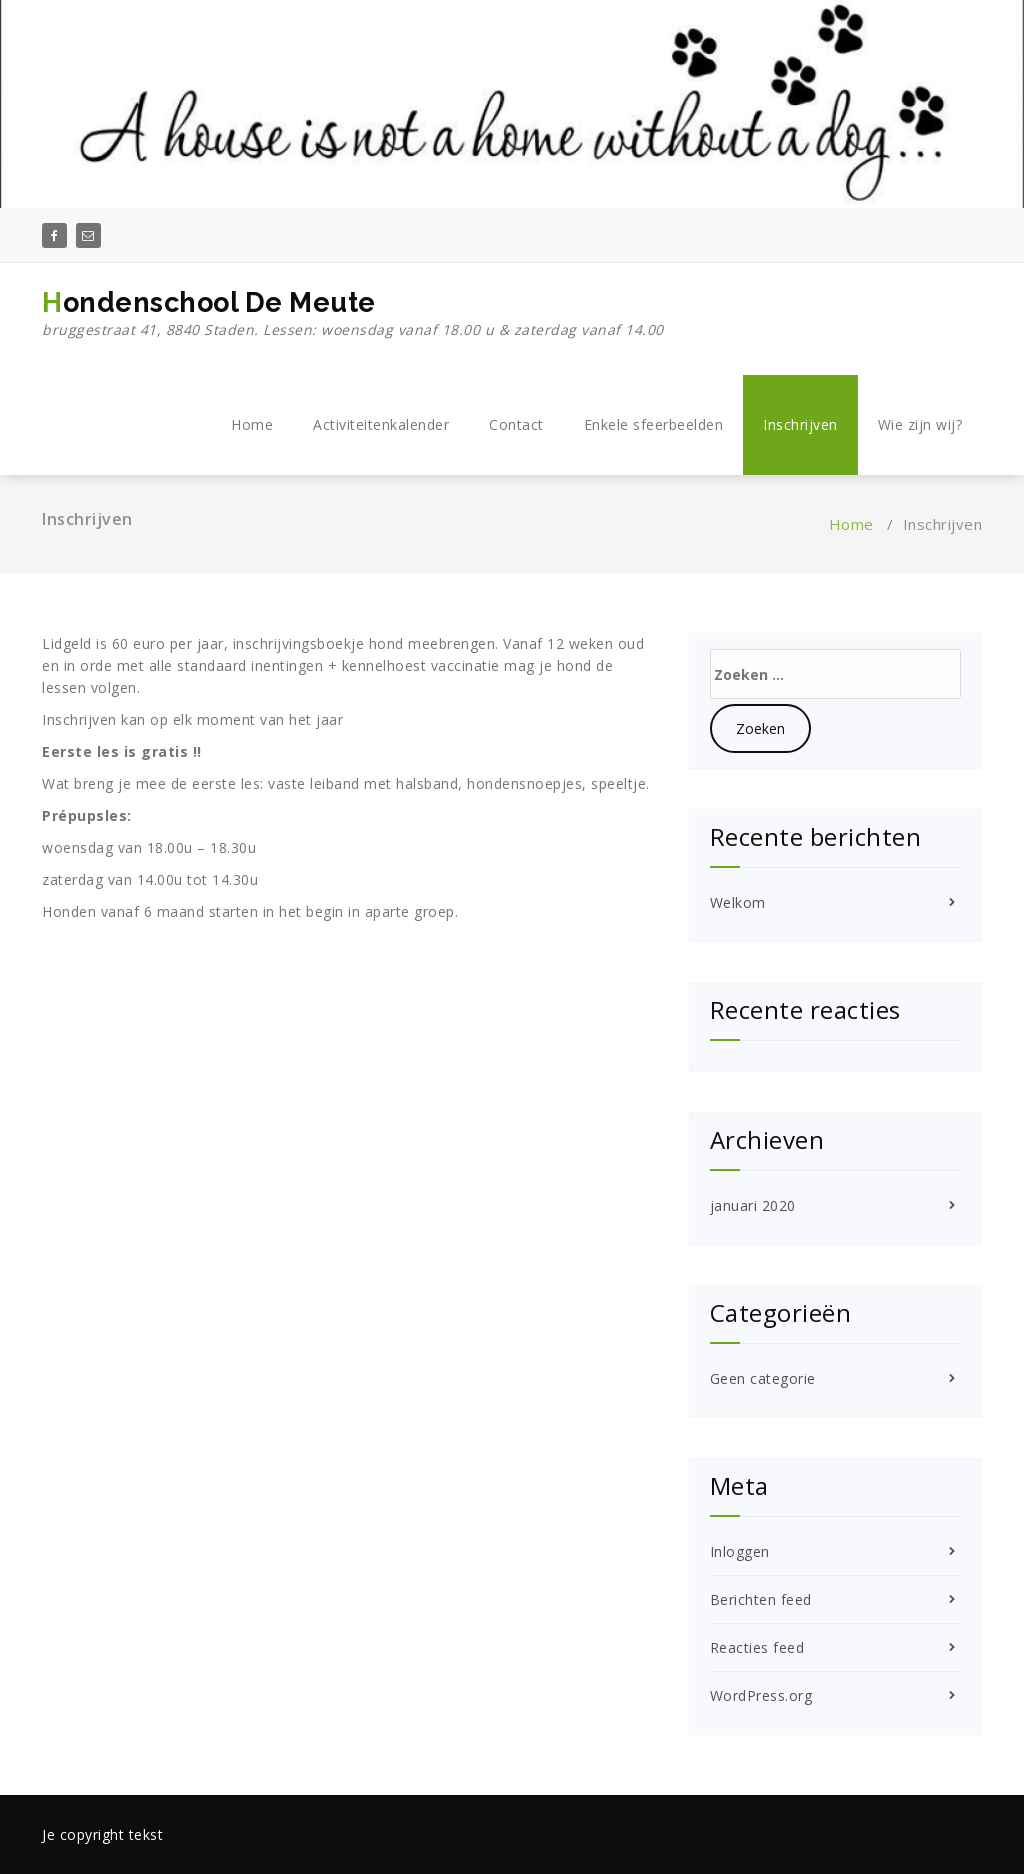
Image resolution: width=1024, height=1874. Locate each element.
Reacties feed (757, 1647)
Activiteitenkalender (381, 424)
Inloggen (740, 1551)
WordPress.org (761, 1695)
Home (252, 424)
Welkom (738, 902)
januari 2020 (753, 1205)
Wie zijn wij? (920, 424)
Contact (516, 424)
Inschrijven (800, 424)
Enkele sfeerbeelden (654, 424)
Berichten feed (761, 1599)
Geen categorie (763, 1378)
